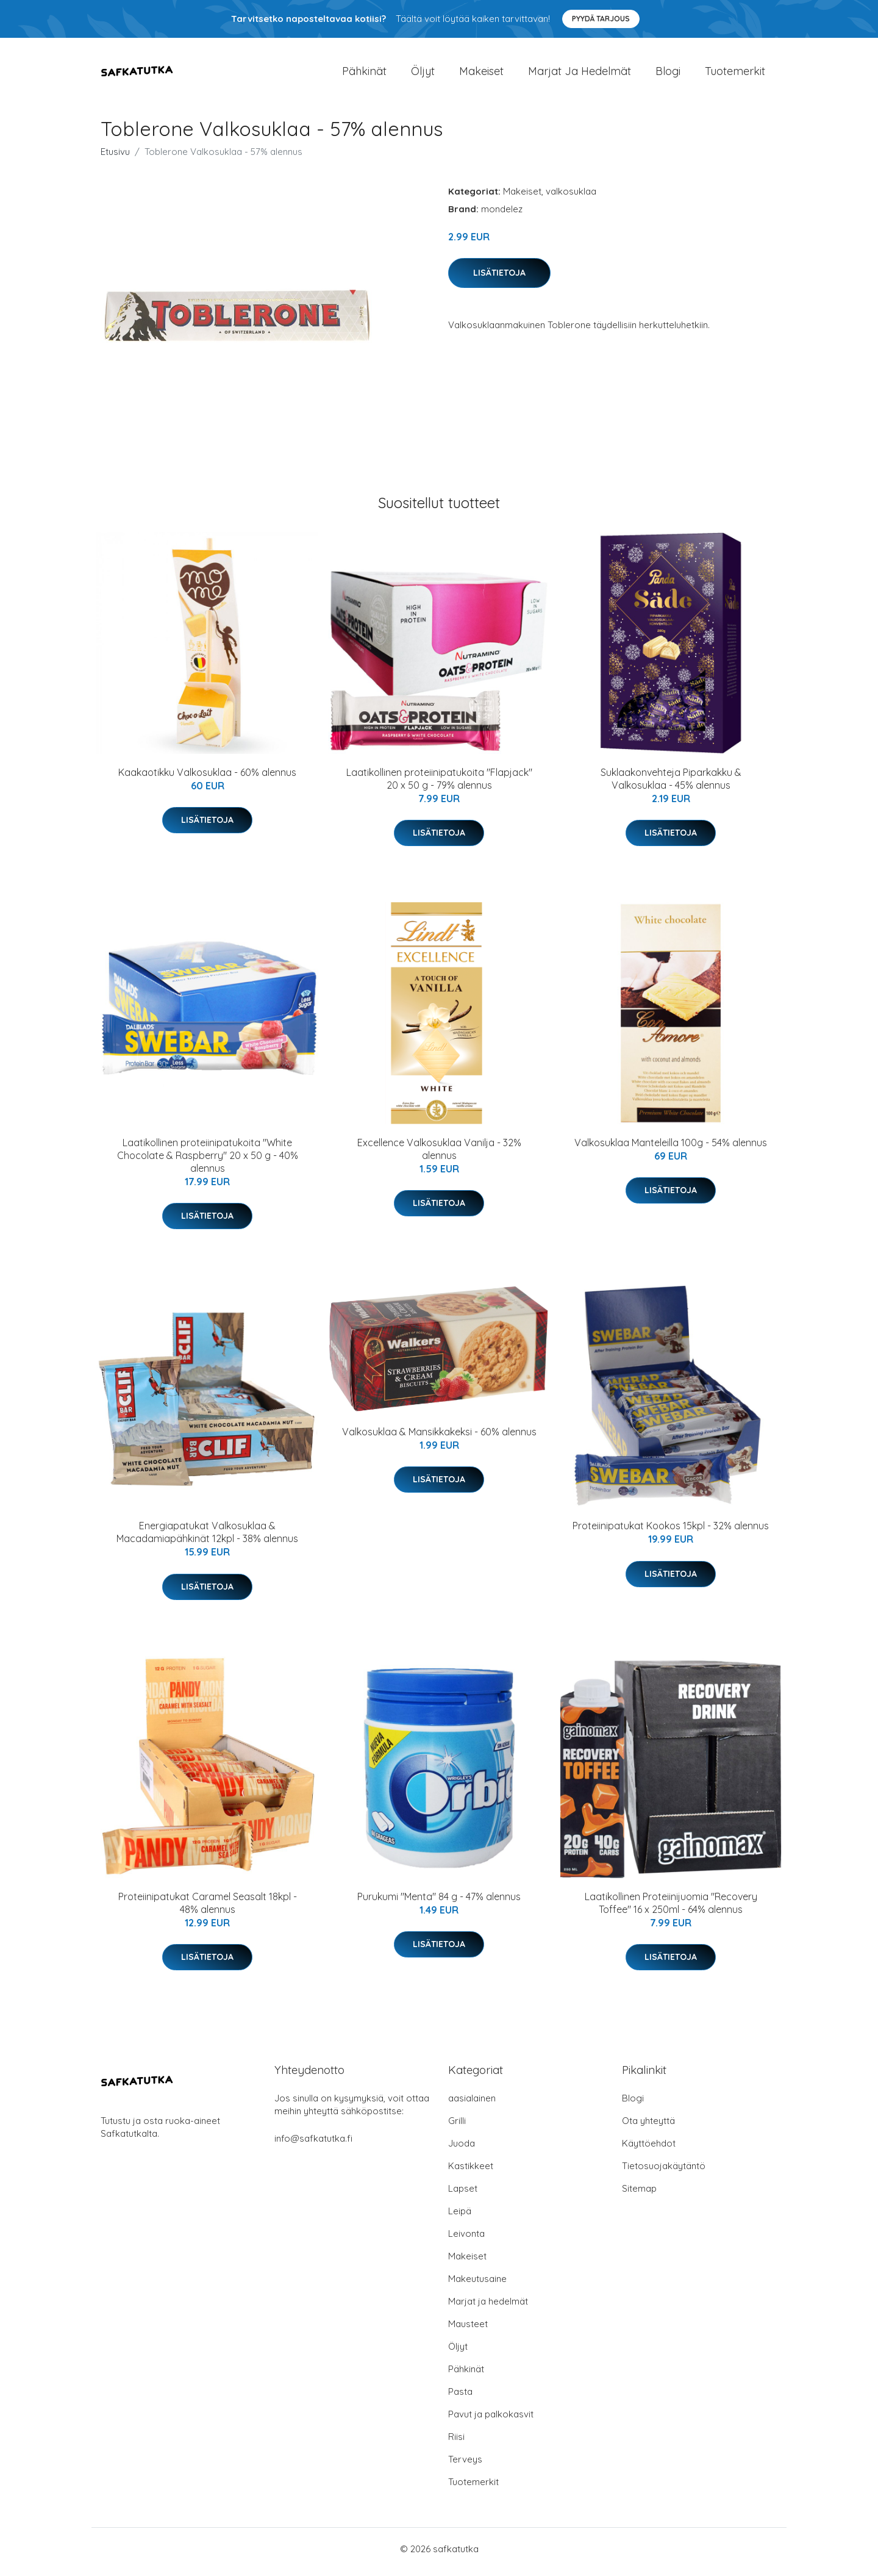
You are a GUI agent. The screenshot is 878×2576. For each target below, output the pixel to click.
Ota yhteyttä (648, 2127)
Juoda (461, 2149)
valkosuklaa (571, 197)
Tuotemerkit (735, 74)
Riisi (456, 2443)
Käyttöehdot (649, 2149)
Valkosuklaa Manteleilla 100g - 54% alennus (670, 1149)
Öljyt (423, 74)
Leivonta (466, 2239)
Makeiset (481, 74)
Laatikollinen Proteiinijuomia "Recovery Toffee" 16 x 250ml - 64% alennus (671, 1908)
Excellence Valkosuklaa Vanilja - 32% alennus (439, 1155)
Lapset (462, 2194)
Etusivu (115, 157)
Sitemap (639, 2194)
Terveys (465, 2465)
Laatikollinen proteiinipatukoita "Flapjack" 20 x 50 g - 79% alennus (439, 784)
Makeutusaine (477, 2285)
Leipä (459, 2217)
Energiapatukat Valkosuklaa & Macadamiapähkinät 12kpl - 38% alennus (207, 1538)
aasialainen (472, 2104)
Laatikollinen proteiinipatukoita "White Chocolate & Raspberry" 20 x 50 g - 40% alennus (207, 1161)
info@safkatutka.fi (313, 2144)
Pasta (460, 2397)
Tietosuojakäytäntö (663, 2172)
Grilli (457, 2127)
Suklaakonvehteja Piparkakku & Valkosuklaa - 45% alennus (671, 784)
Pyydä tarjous (601, 18)
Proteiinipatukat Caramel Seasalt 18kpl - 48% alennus (207, 1908)
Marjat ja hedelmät (579, 74)
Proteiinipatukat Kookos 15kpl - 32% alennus (671, 1532)
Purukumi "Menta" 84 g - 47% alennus (439, 1902)
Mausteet (468, 2330)
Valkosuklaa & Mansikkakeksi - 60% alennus (439, 1438)
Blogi (667, 74)
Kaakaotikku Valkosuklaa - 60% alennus (207, 778)
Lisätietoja (499, 278)
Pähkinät (364, 74)
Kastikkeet (470, 2172)
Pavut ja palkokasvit (491, 2420)
